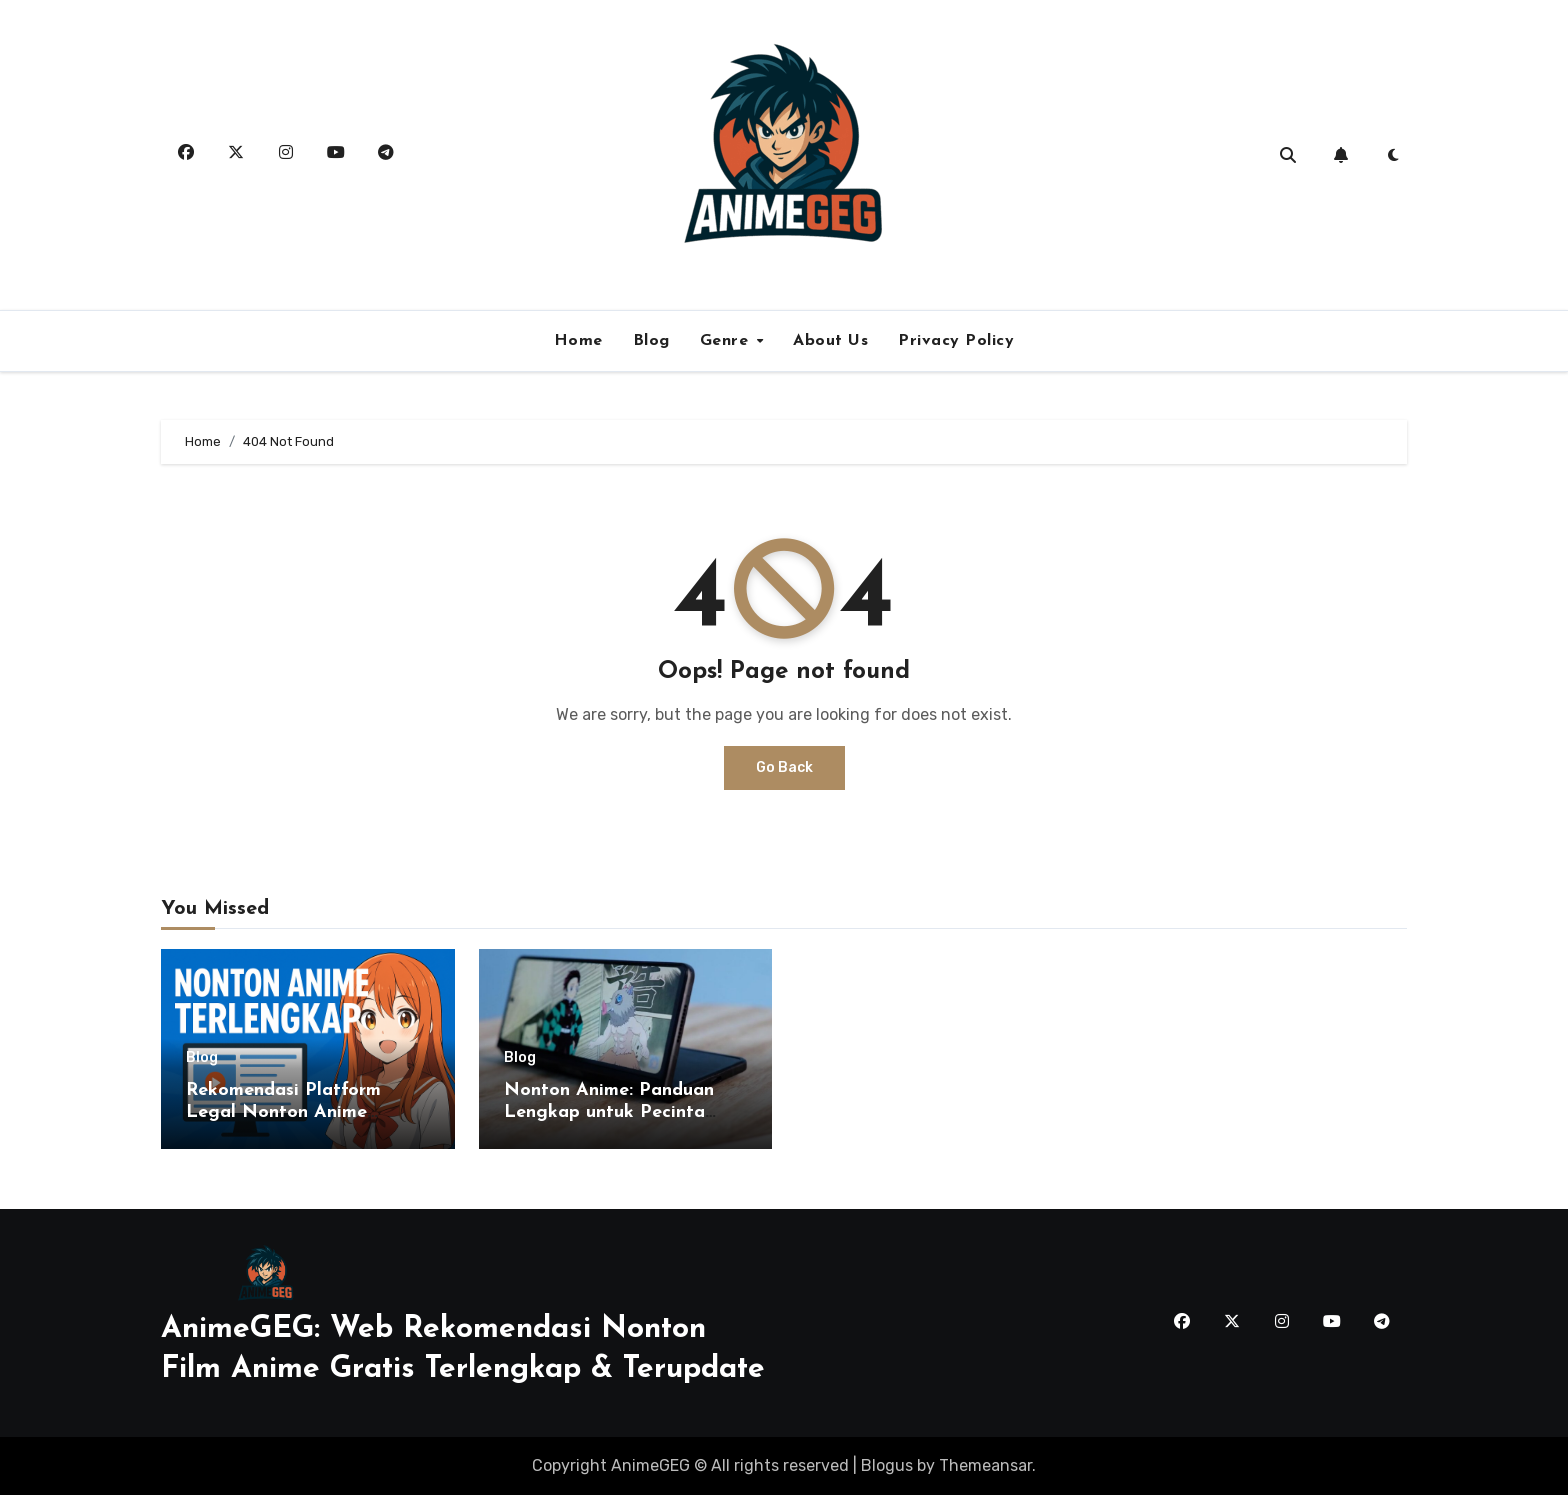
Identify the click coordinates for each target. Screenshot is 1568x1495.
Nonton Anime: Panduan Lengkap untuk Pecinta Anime (609, 1112)
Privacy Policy (956, 341)
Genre (727, 341)
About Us (830, 341)
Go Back (784, 767)
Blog (651, 341)
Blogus (887, 1465)
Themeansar (985, 1465)
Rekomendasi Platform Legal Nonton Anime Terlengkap (283, 1112)
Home (578, 341)
